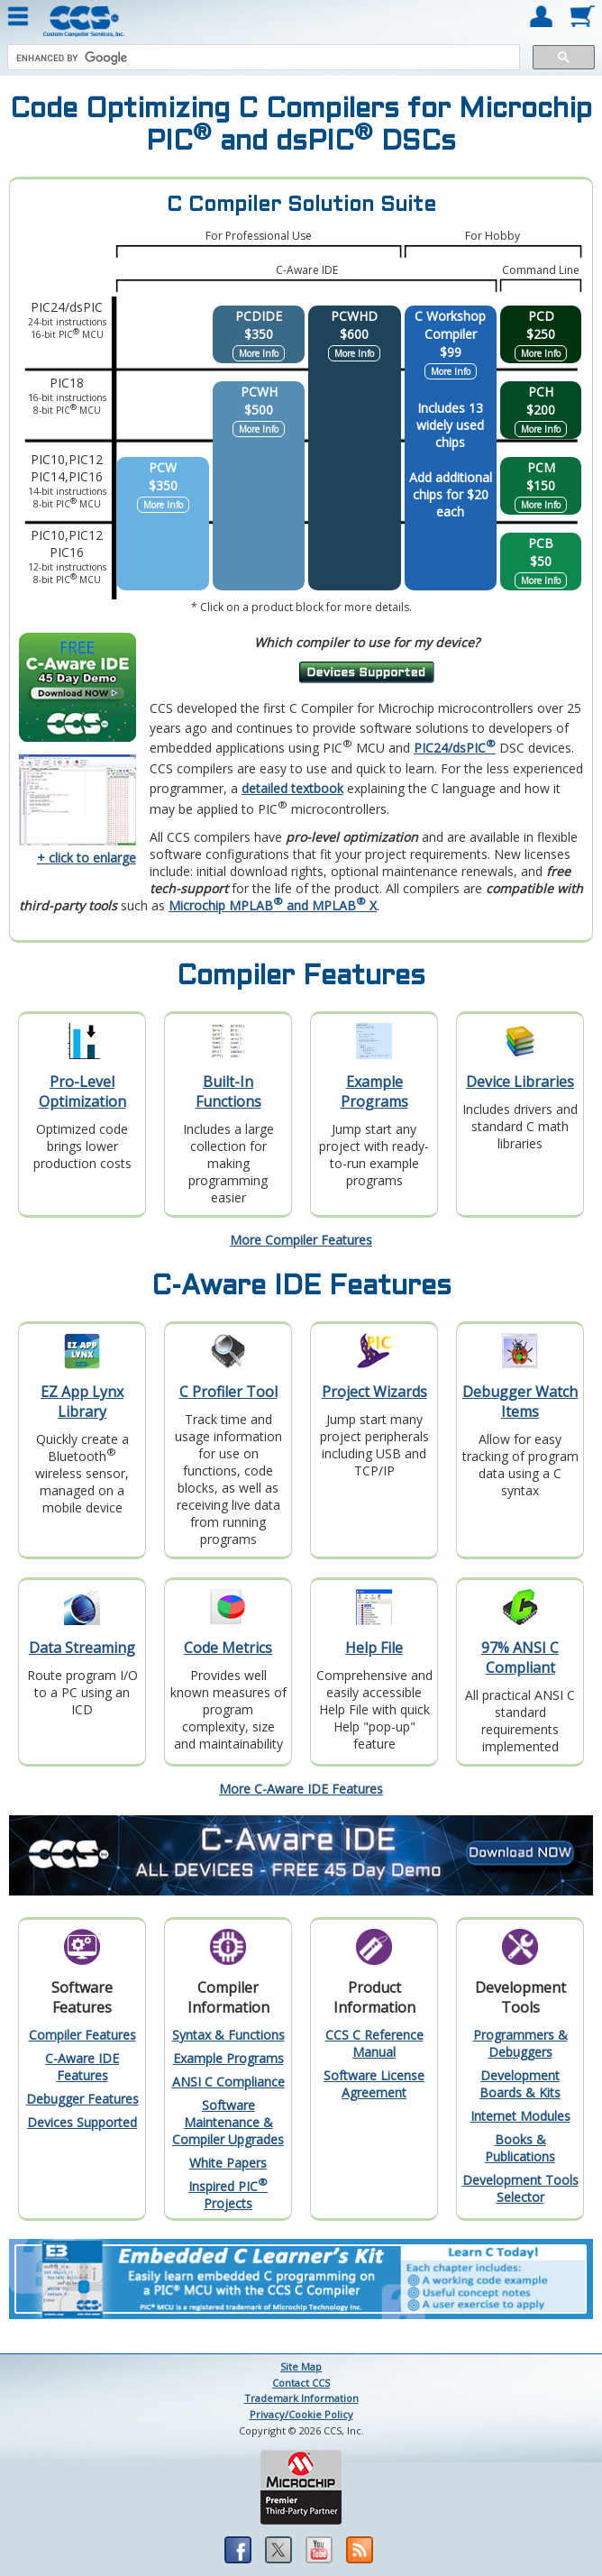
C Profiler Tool (228, 1392)
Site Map (301, 2366)
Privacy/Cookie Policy (301, 2414)
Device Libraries (520, 1082)
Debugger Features (82, 2098)
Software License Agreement (374, 2084)
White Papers (228, 2162)
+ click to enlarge (86, 857)
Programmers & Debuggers (520, 2043)
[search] (261, 58)
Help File (374, 1648)
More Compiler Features (301, 1239)
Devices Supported (82, 2122)
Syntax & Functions (228, 2034)
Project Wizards (374, 1392)
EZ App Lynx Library (82, 1401)
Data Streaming (82, 1648)
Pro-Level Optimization (82, 1091)
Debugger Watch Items (520, 1401)
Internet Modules (520, 2115)
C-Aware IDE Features (82, 2067)
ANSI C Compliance (228, 2081)
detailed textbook (292, 788)
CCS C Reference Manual (374, 2043)
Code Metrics (228, 1648)
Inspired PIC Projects (228, 2195)
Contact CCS (301, 2382)
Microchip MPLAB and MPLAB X (273, 905)
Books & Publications (520, 2148)
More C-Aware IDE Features (301, 1788)
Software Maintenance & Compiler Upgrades (228, 2122)
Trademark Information (301, 2398)
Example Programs (374, 1091)
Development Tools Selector (520, 2188)
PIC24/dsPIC (455, 747)
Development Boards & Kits (520, 2084)
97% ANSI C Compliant (520, 1657)
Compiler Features (82, 2034)
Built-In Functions (228, 1091)
